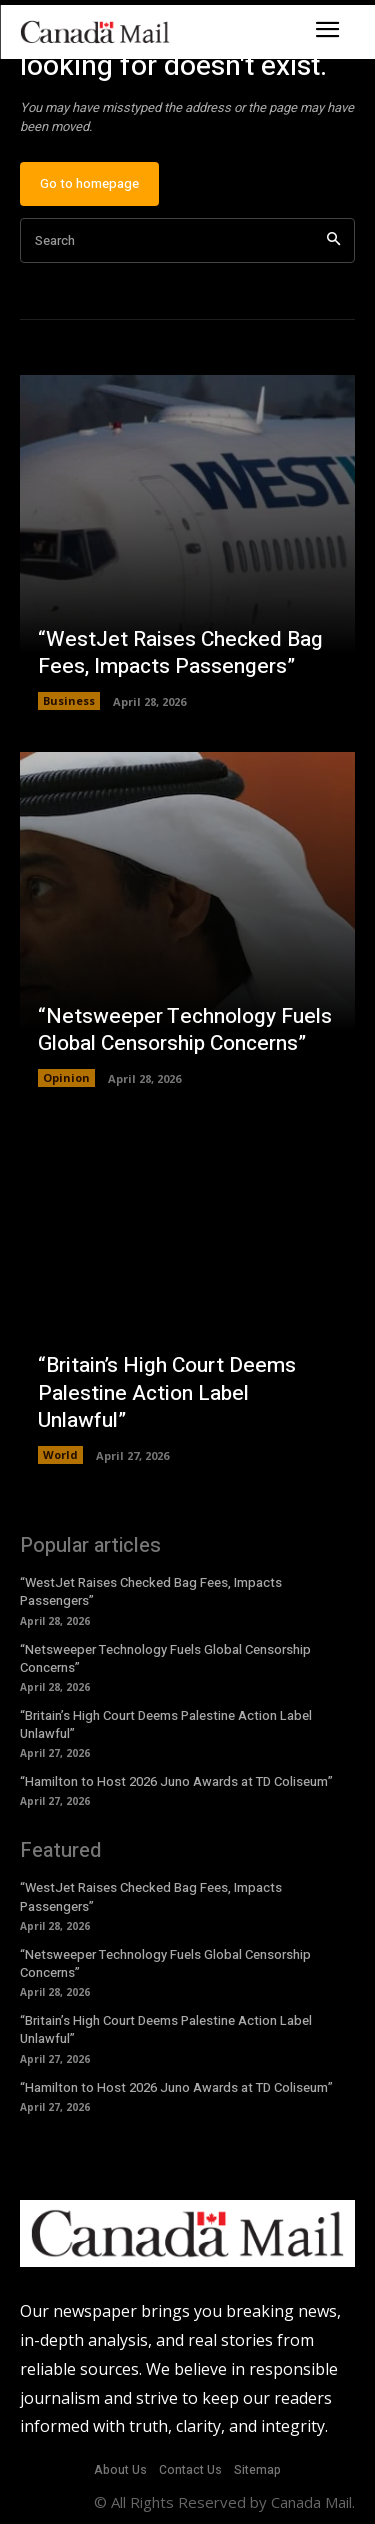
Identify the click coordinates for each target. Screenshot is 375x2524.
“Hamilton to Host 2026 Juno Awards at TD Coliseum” (176, 1781)
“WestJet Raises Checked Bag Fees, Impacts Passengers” (180, 653)
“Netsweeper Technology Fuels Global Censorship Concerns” (185, 1030)
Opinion (66, 1077)
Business (69, 700)
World (60, 1454)
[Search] (333, 240)
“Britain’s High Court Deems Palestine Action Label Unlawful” (167, 1393)
